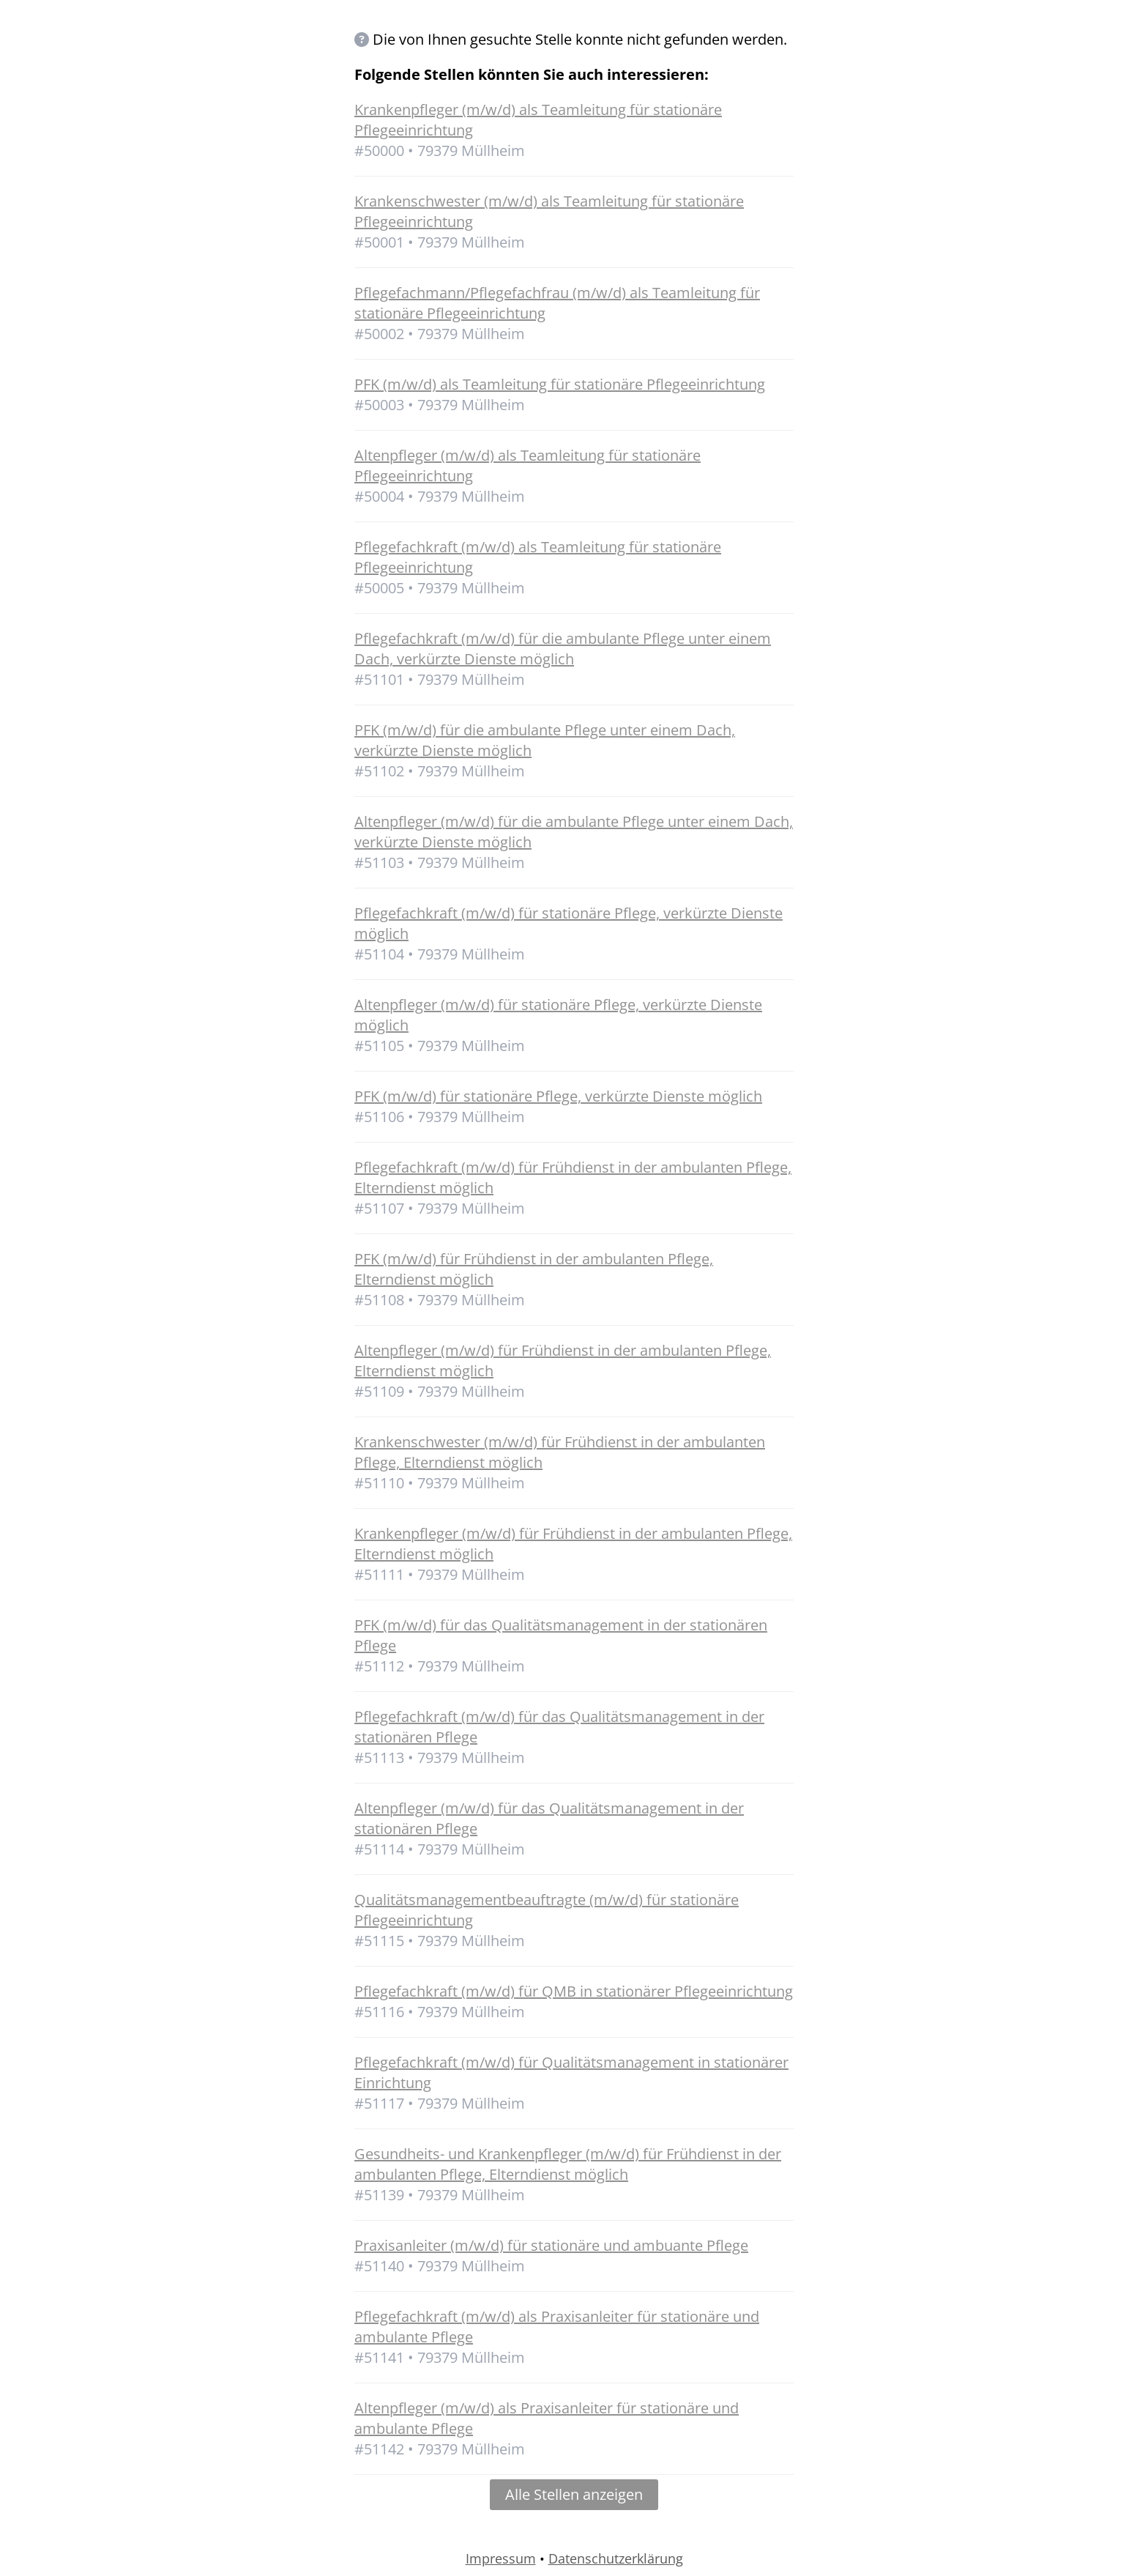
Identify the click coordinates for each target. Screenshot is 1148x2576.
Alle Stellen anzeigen (574, 2494)
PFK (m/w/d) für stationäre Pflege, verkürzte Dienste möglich (558, 1096)
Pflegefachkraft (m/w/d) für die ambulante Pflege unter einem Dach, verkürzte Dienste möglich (562, 648)
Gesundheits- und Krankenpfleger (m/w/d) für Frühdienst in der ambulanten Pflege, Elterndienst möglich (567, 2164)
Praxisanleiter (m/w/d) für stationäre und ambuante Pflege (551, 2245)
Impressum (501, 2558)
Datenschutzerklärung (615, 2558)
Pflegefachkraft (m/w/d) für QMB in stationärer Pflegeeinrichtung (573, 1991)
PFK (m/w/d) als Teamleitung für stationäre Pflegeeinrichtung (559, 384)
